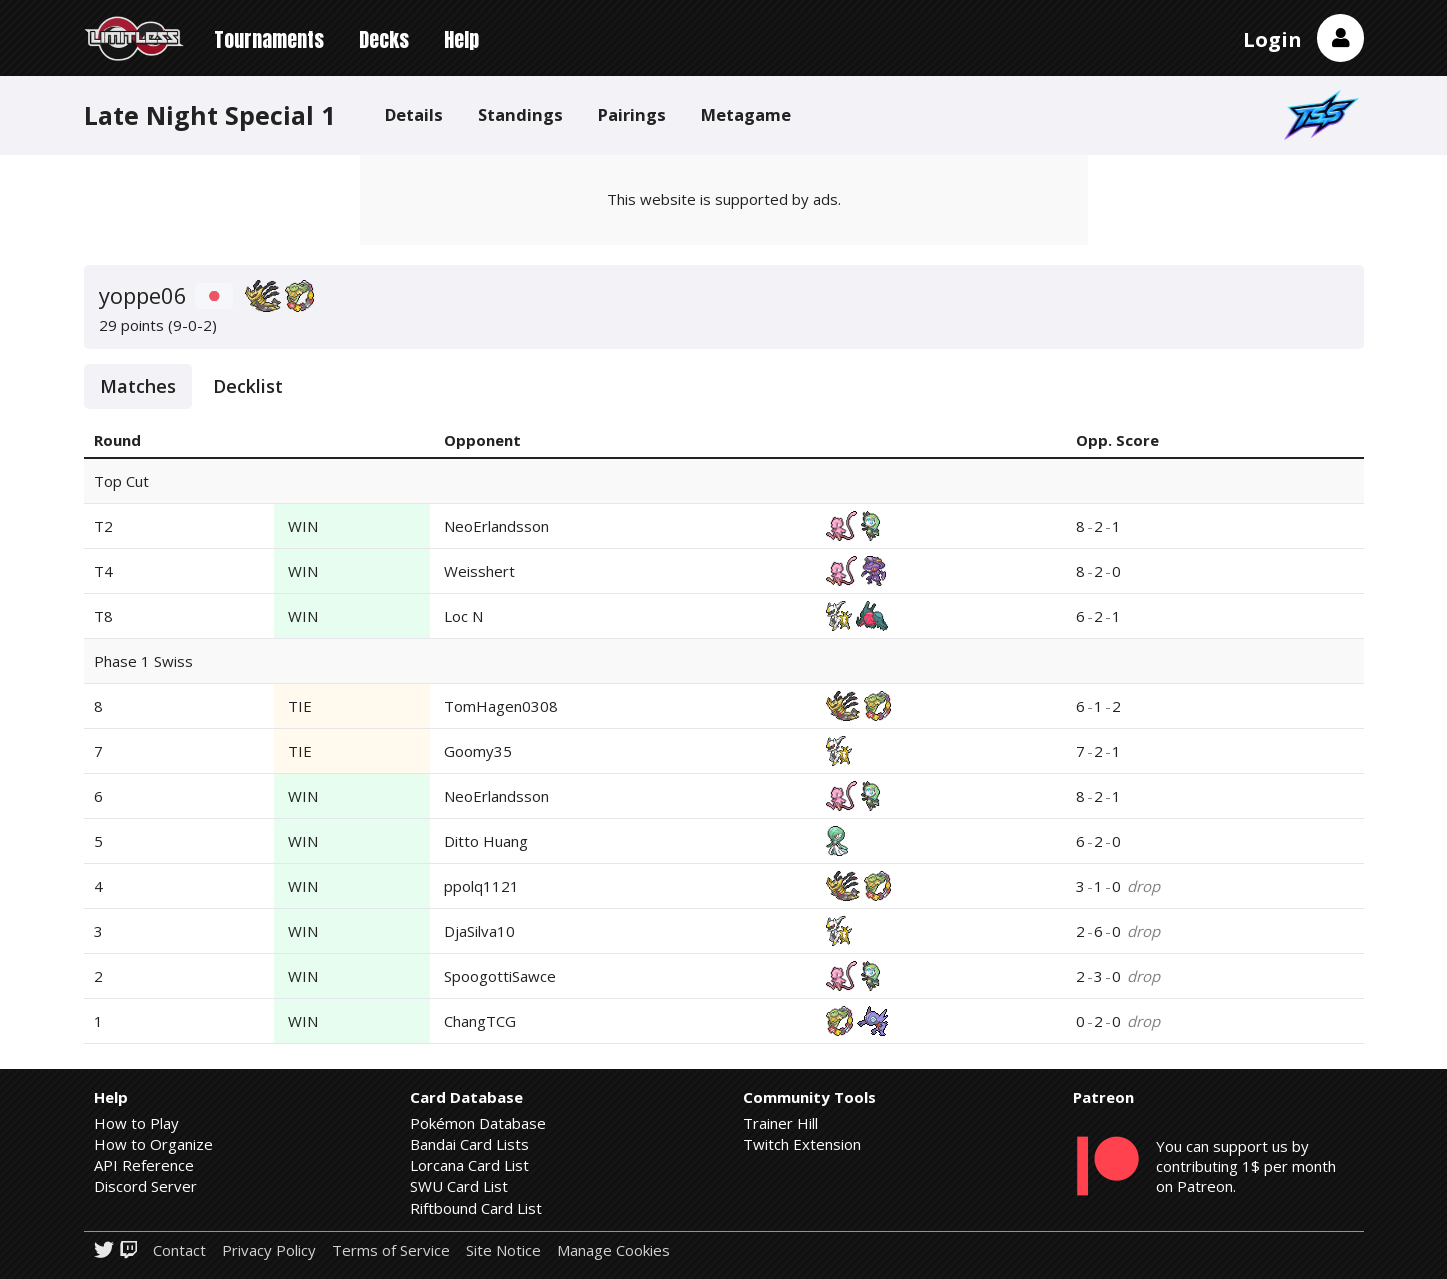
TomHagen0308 (501, 706)
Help (461, 39)
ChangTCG (480, 1021)
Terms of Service (391, 1250)
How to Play (136, 1123)
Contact (179, 1250)
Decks (384, 39)
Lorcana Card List (469, 1165)
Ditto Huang (486, 841)
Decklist (248, 386)
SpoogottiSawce (500, 976)
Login (1272, 39)
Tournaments (269, 39)
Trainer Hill (780, 1123)
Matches (138, 386)
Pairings (632, 114)
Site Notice (503, 1250)
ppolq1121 (481, 886)
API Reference (144, 1165)
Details (414, 114)
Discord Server (145, 1186)
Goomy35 (478, 751)
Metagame (746, 114)
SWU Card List (459, 1186)
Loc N (463, 616)
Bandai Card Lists (469, 1144)
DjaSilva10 (479, 931)
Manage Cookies (613, 1250)
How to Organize (153, 1144)
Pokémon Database (478, 1123)
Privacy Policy (269, 1250)
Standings (520, 114)
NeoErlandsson (496, 526)
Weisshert (479, 571)
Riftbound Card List (476, 1208)
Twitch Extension (802, 1144)
